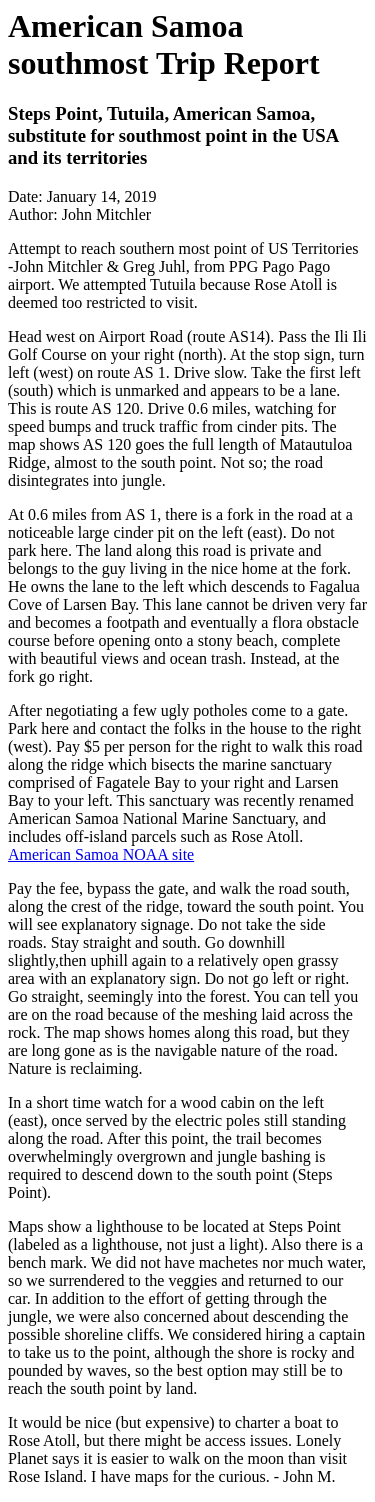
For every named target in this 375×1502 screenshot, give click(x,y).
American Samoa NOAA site (101, 854)
